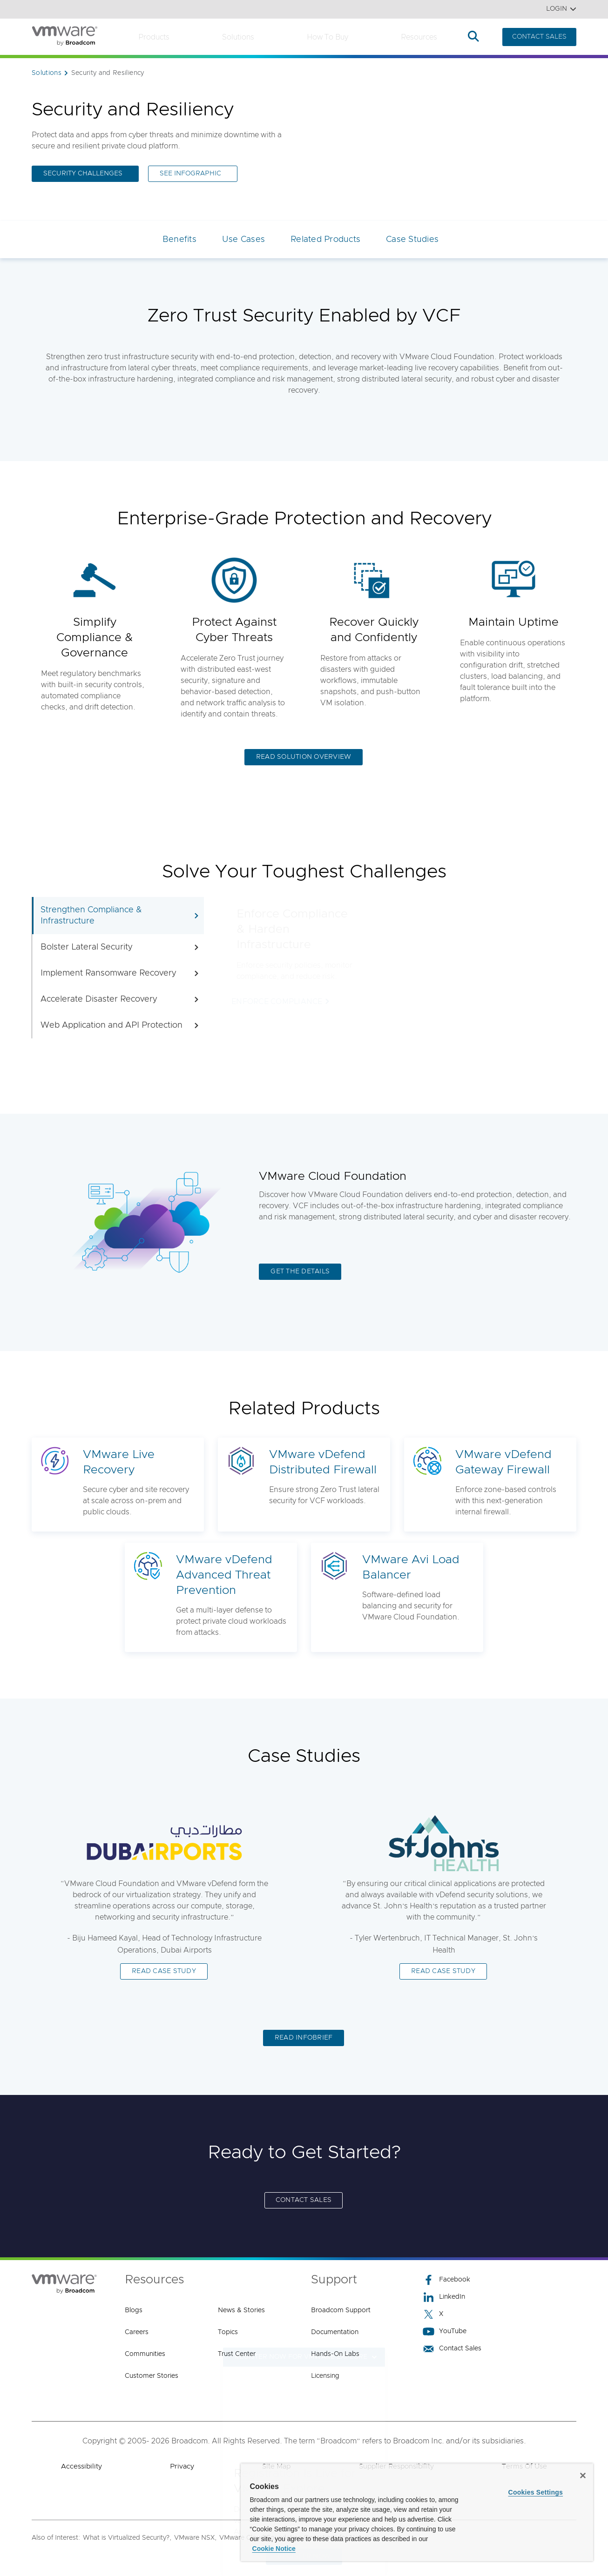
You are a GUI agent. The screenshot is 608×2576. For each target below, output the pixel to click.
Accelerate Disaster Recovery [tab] (120, 999)
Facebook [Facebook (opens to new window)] (446, 2280)
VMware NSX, (195, 2538)
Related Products (325, 239)
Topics (228, 2332)
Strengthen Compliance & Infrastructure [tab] (120, 915)
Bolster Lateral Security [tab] (120, 947)
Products (153, 37)
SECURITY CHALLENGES (82, 173)
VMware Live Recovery (119, 1462)
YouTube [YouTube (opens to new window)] (444, 2331)
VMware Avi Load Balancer (410, 1567)
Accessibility (81, 2466)
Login (561, 9)
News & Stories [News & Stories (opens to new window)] (241, 2310)
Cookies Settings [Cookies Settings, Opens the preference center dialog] (535, 2492)
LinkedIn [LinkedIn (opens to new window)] (444, 2297)
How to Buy (327, 37)
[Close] (583, 2475)
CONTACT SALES (539, 36)
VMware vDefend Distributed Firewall (323, 1462)
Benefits (179, 239)
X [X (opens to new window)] (433, 2314)
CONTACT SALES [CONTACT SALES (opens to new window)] (303, 2200)
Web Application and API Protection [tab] (120, 1025)
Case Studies (412, 239)
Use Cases (243, 239)
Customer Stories (151, 2376)
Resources (419, 37)
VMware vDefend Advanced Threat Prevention (224, 1575)
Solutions (238, 37)
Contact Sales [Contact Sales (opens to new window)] (452, 2349)
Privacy (182, 2466)
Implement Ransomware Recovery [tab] (120, 973)
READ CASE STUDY (164, 1971)
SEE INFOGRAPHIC (190, 173)
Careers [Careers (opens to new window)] (137, 2332)
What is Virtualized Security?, (127, 2538)
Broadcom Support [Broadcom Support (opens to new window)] (341, 2310)
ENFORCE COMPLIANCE (277, 1001)
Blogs (133, 2310)
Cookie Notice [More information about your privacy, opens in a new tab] (274, 2548)
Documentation (334, 2332)
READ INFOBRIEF (304, 2037)
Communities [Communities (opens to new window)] (145, 2354)
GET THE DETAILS (300, 1271)
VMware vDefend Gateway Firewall (503, 1462)
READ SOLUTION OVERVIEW (303, 757)
